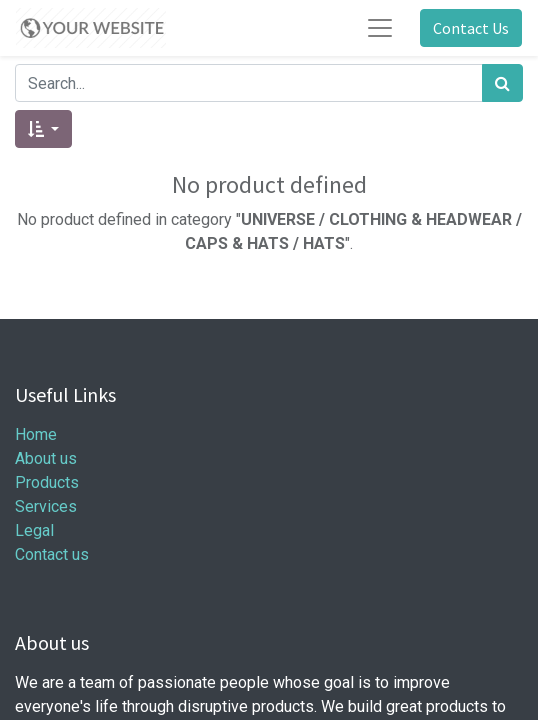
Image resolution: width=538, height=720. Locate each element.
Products (47, 482)
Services (46, 506)
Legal (34, 530)
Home (36, 434)
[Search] (502, 83)
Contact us (52, 554)
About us (46, 458)
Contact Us (471, 28)
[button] (43, 129)
